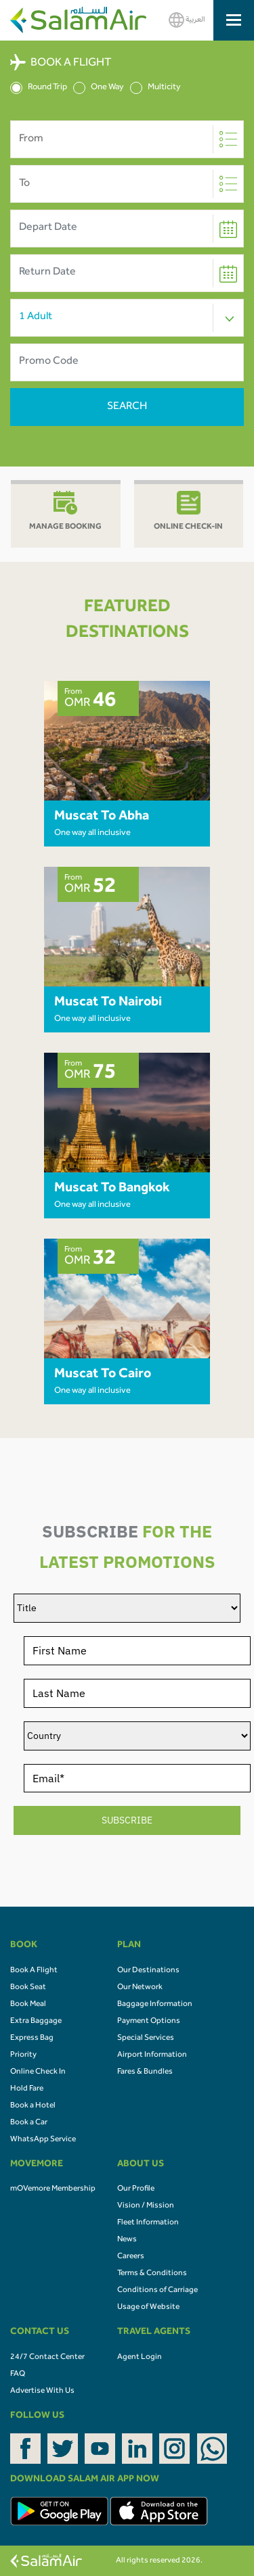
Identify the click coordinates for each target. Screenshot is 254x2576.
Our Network (140, 1988)
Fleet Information (148, 2223)
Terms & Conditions (152, 2274)
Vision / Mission (145, 2206)
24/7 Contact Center (47, 2358)
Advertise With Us (42, 2391)
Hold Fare (26, 2089)
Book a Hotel (33, 2106)
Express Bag (32, 2038)
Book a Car (28, 2123)
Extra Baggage (36, 2022)
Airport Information (152, 2055)
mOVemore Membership (53, 2189)
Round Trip (38, 88)
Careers (130, 2257)
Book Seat (28, 1988)
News (127, 2240)
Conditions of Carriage (157, 2291)
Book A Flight (34, 1971)
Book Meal (28, 2005)
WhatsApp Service (43, 2140)
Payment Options (148, 2022)
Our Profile (135, 2189)
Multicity (155, 88)
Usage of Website (148, 2308)
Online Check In (38, 2072)
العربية (187, 20)
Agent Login (139, 2358)
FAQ (17, 2374)
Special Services (145, 2038)
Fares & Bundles (145, 2072)
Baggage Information (154, 2005)
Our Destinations (148, 1971)
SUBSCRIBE (127, 1820)
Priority (23, 2055)
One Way (98, 88)
